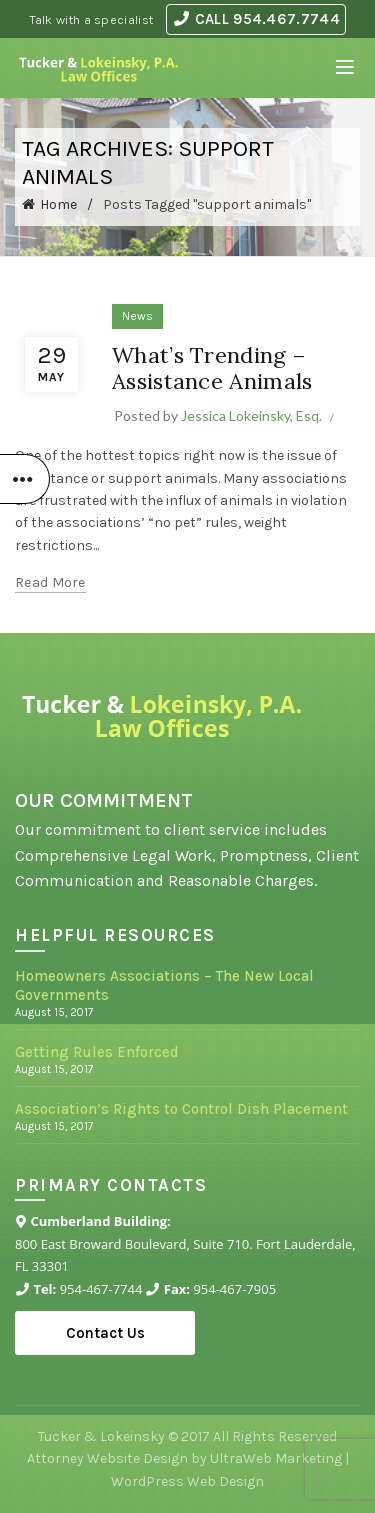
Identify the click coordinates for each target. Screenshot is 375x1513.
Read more (50, 582)
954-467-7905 (234, 1289)
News (137, 316)
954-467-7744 (101, 1289)
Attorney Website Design (107, 1458)
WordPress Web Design (187, 1481)
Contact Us (105, 1333)
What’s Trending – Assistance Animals (212, 368)
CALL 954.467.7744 (256, 19)
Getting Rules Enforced (97, 1052)
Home (58, 204)
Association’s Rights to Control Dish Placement (181, 1109)
